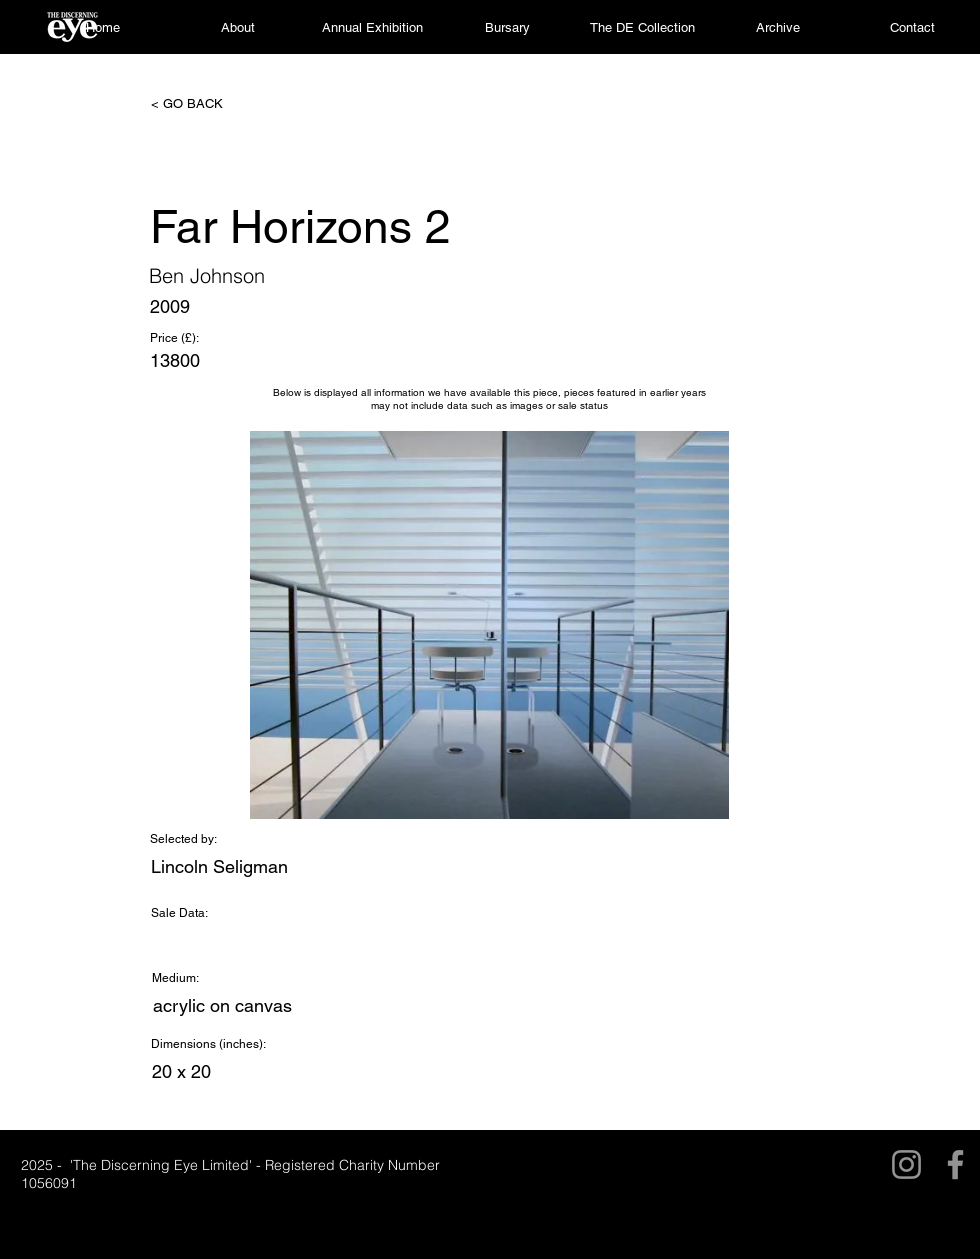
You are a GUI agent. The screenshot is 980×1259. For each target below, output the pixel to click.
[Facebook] (955, 1164)
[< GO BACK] (217, 104)
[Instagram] (906, 1164)
